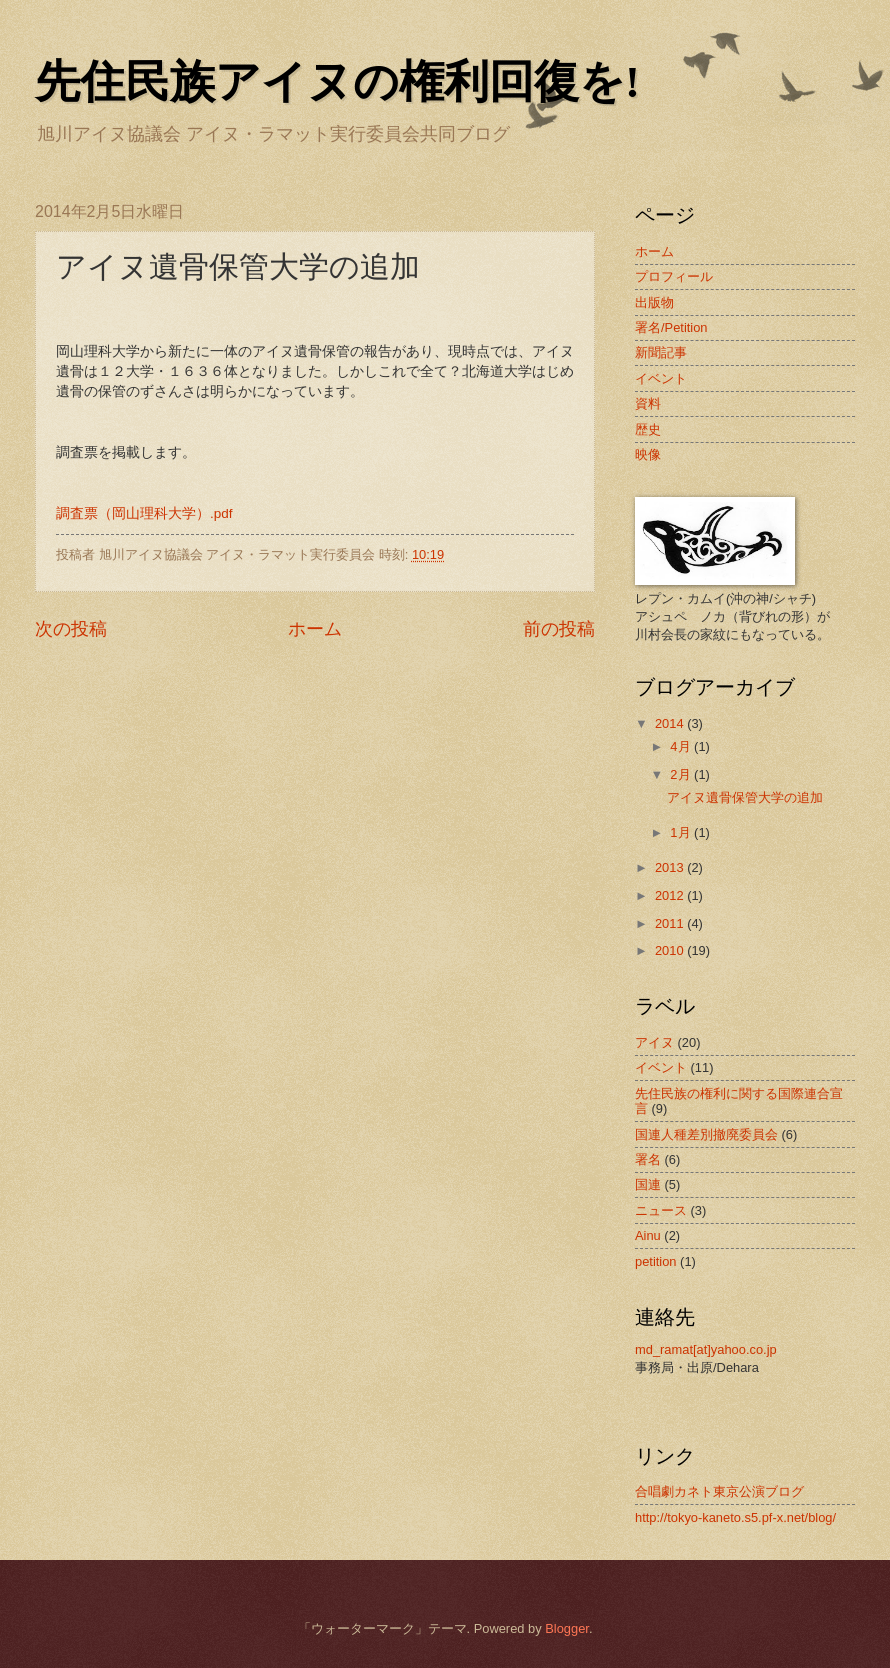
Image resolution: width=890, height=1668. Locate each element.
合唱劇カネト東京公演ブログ (719, 1491)
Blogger (567, 1628)
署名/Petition (671, 327)
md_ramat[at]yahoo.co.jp (706, 1349)
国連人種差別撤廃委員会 (706, 1134)
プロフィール (674, 276)
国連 (648, 1184)
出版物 (654, 302)
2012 (671, 895)
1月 (682, 832)
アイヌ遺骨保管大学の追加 (745, 797)
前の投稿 (559, 629)
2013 (671, 867)
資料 (648, 403)
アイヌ (654, 1042)
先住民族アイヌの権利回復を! (337, 82)
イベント (661, 378)
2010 (671, 950)
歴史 (648, 429)
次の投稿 (71, 629)
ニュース (661, 1210)
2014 (671, 723)
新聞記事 (661, 352)
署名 (648, 1159)
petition (656, 1261)
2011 (671, 923)
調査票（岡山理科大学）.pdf (144, 513)
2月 (682, 774)
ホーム (315, 629)
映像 (648, 454)
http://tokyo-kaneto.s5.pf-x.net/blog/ (735, 1517)
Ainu (648, 1235)
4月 (682, 746)
